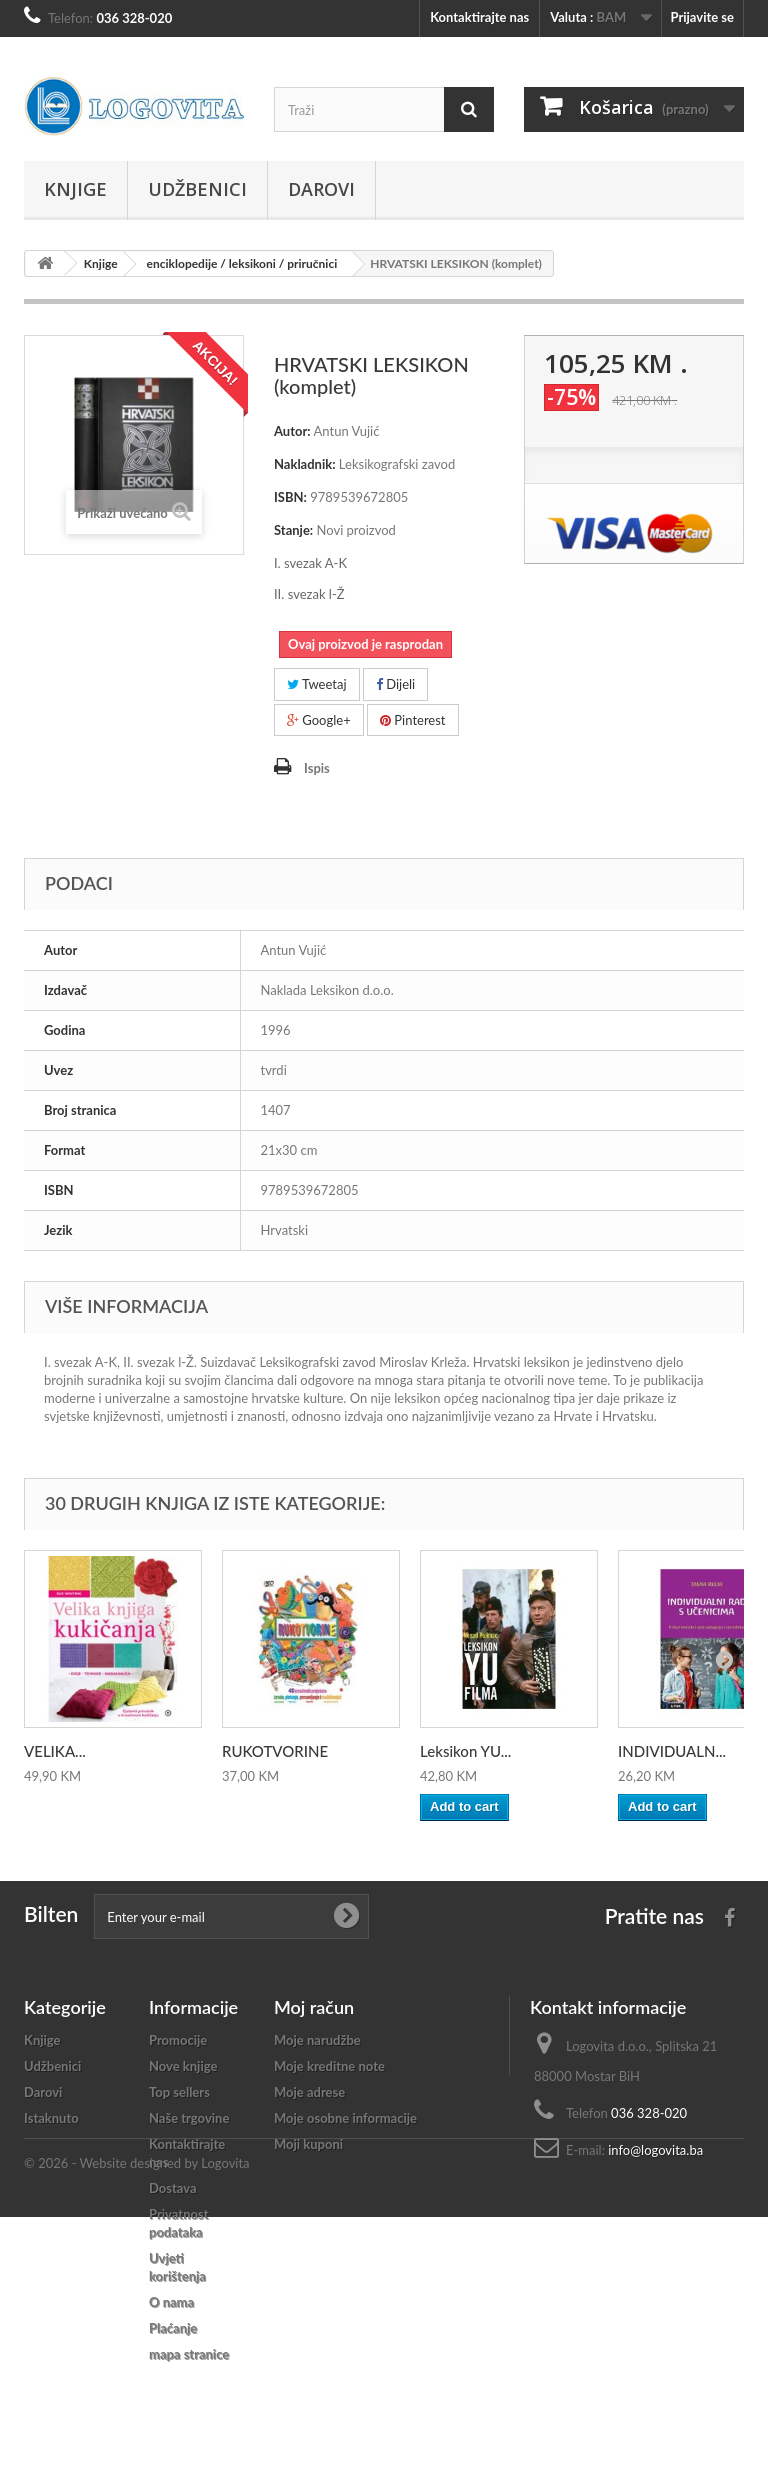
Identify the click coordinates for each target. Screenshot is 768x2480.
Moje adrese (309, 2092)
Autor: (292, 431)
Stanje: (293, 530)
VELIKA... (55, 1751)
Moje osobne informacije (345, 2118)
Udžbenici (197, 189)
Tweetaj (317, 684)
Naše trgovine (189, 2118)
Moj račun (314, 2007)
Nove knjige (183, 2066)
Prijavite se (702, 17)
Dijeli (395, 684)
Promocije (178, 2040)
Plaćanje (173, 2328)
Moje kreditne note (329, 2066)
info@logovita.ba (655, 2150)
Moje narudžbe (317, 2040)
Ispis (317, 768)
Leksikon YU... (465, 1751)
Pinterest (413, 720)
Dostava (173, 2188)
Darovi (321, 189)
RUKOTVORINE (275, 1751)
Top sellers (179, 2092)
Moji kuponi (308, 2144)
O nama (171, 2302)
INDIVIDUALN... (672, 1751)
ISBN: (290, 497)
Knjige (75, 189)
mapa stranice (189, 2354)
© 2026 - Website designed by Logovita (137, 2426)
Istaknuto (51, 2118)
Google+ (319, 720)
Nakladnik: (305, 464)
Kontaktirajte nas (479, 17)
